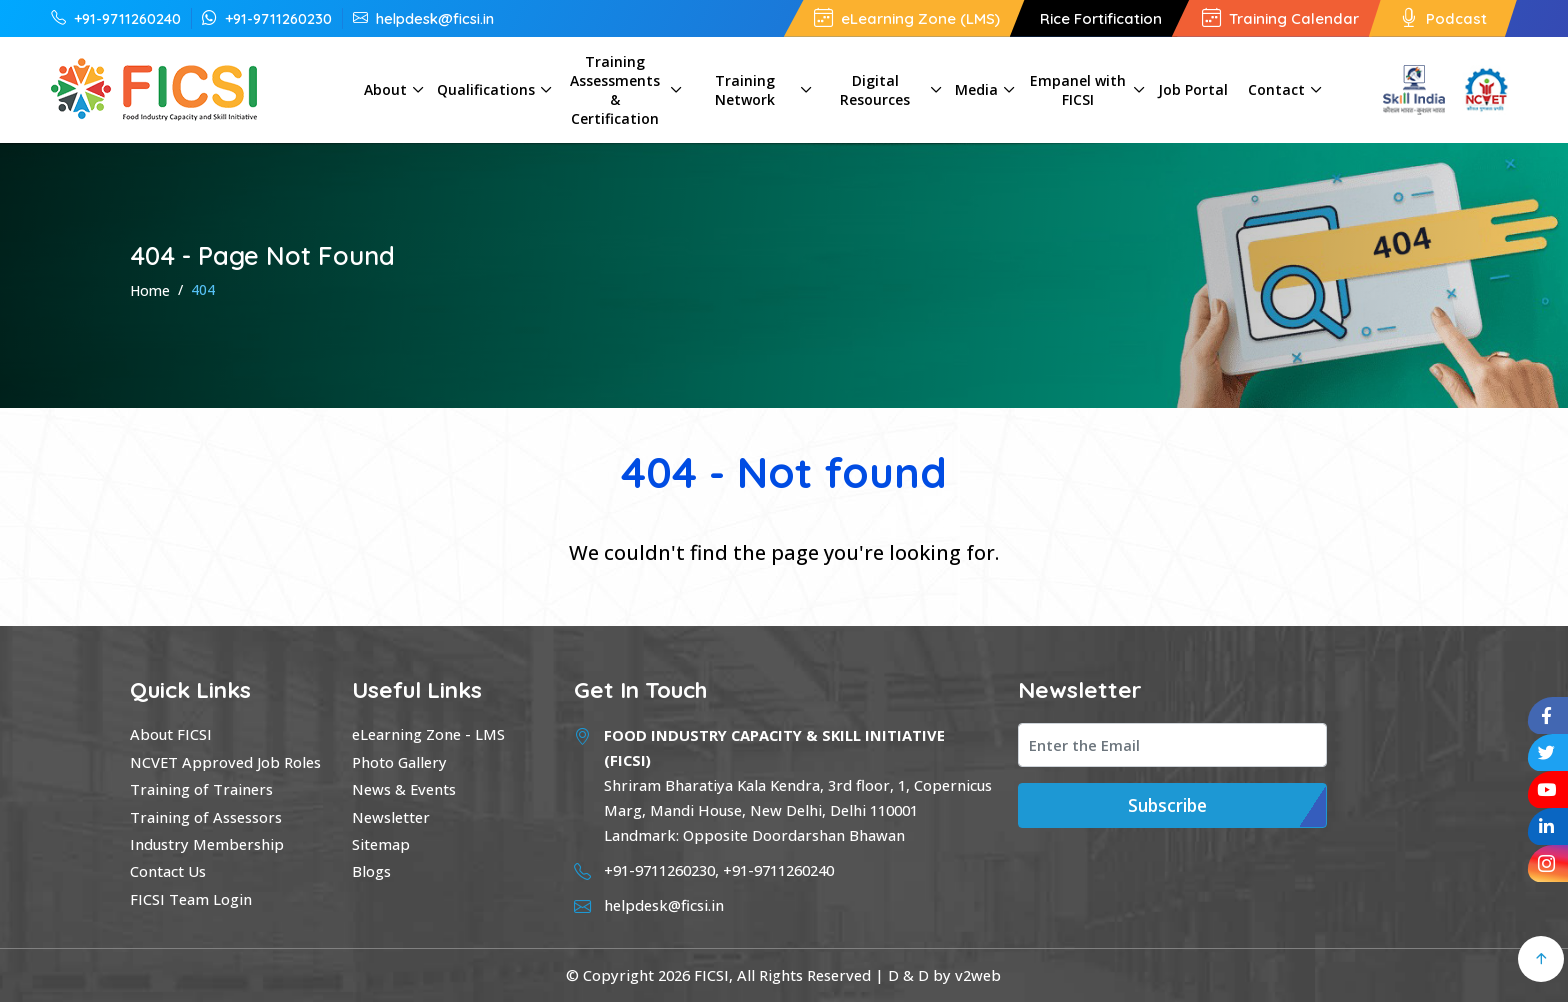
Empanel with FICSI (1078, 90)
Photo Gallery (399, 762)
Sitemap (381, 844)
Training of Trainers (201, 789)
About (385, 89)
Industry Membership (207, 844)
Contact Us (168, 871)
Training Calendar (1280, 18)
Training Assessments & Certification (615, 90)
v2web (978, 975)
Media (976, 89)
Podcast (1443, 18)
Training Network (745, 90)
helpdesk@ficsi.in (423, 18)
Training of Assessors (206, 817)
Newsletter (391, 817)
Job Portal (1193, 89)
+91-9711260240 (116, 18)
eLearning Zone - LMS (428, 734)
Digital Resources (875, 90)
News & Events (404, 789)
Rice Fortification (1101, 18)
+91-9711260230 (267, 18)
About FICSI (171, 734)
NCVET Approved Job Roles (226, 762)
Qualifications (486, 89)
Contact (1276, 89)
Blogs (371, 871)
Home (150, 290)
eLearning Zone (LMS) (907, 18)
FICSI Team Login (191, 899)
